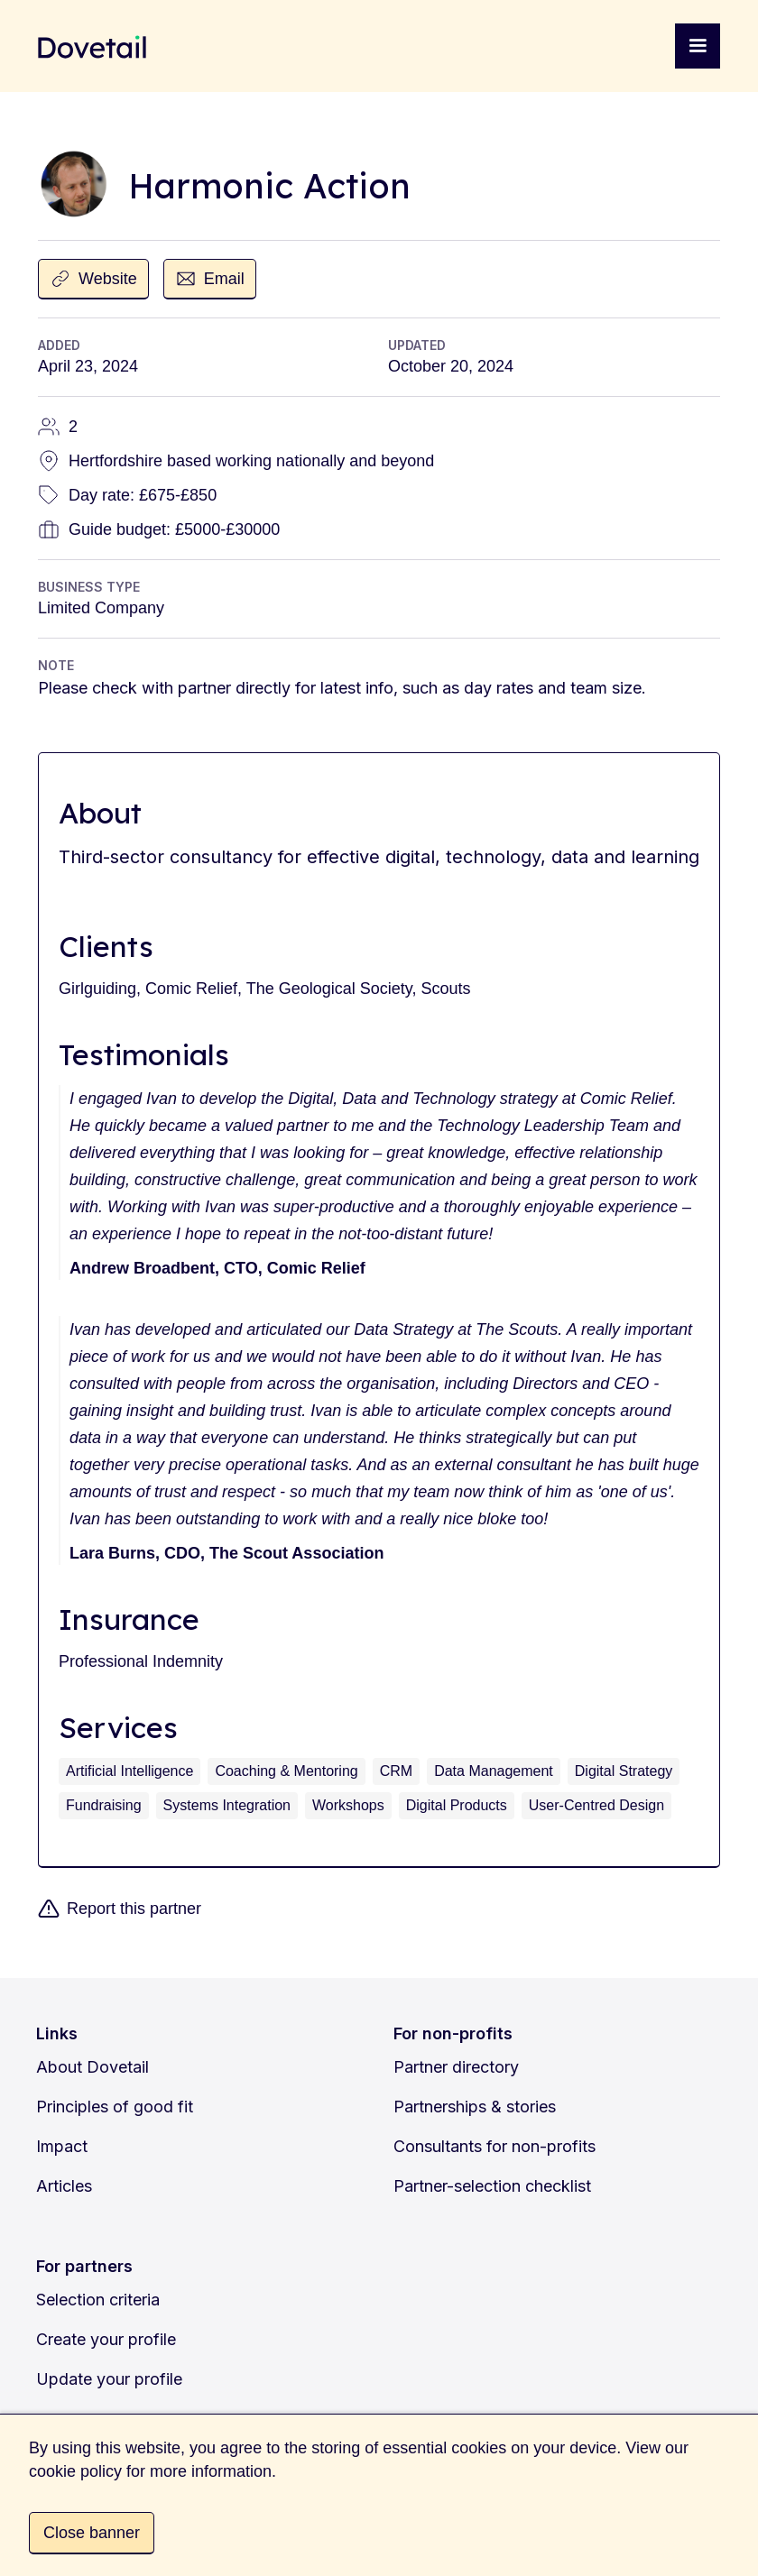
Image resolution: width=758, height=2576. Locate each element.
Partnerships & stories (474, 2106)
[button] (697, 46)
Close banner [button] (91, 2533)
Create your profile (106, 2339)
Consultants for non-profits (494, 2146)
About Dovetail (92, 2066)
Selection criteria (98, 2299)
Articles (64, 2185)
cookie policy (75, 2471)
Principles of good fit (114, 2106)
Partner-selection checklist (492, 2185)
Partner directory (456, 2066)
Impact (62, 2146)
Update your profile (109, 2378)
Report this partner (134, 1909)
